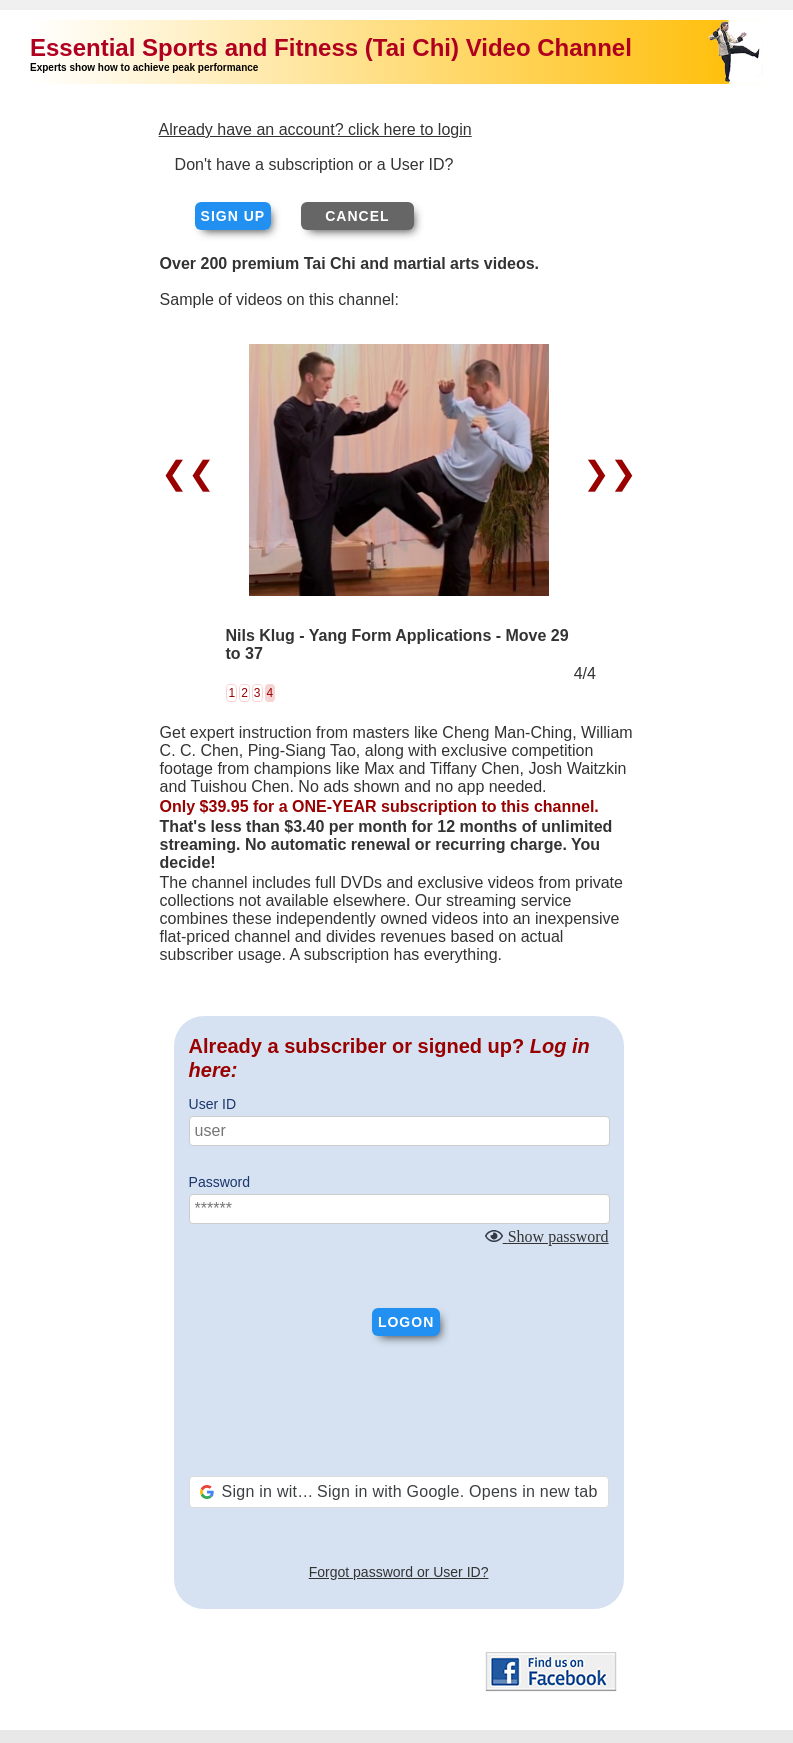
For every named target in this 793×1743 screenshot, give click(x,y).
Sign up (233, 216)
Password (219, 1182)
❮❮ (192, 473)
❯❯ (605, 473)
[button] (399, 1492)
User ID (212, 1104)
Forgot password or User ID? (399, 1572)
